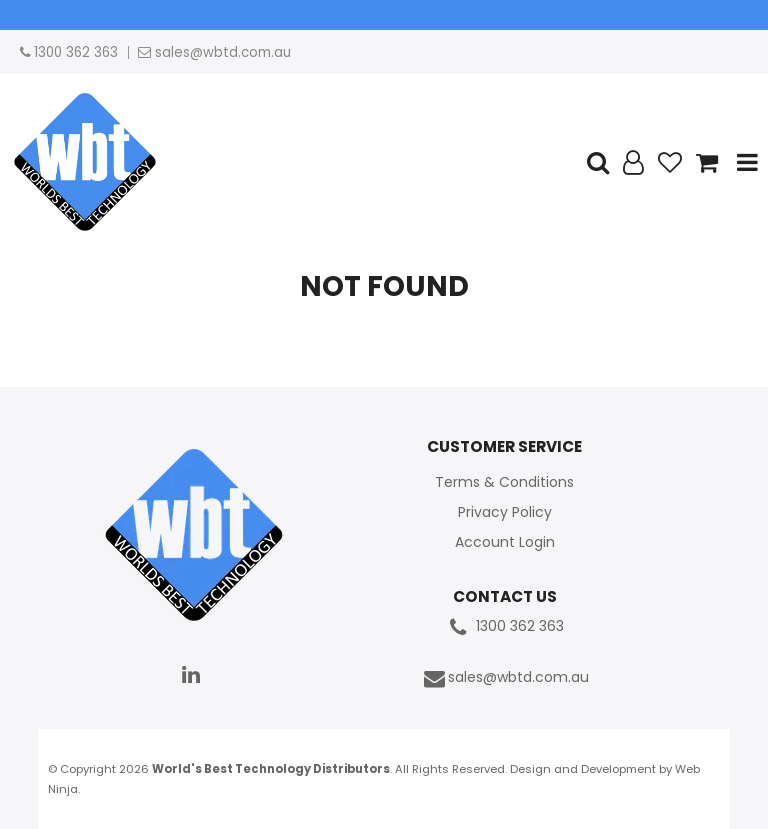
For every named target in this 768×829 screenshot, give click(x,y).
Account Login (505, 542)
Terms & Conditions (504, 482)
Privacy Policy (505, 512)
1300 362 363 (504, 627)
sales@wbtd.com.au (505, 678)
